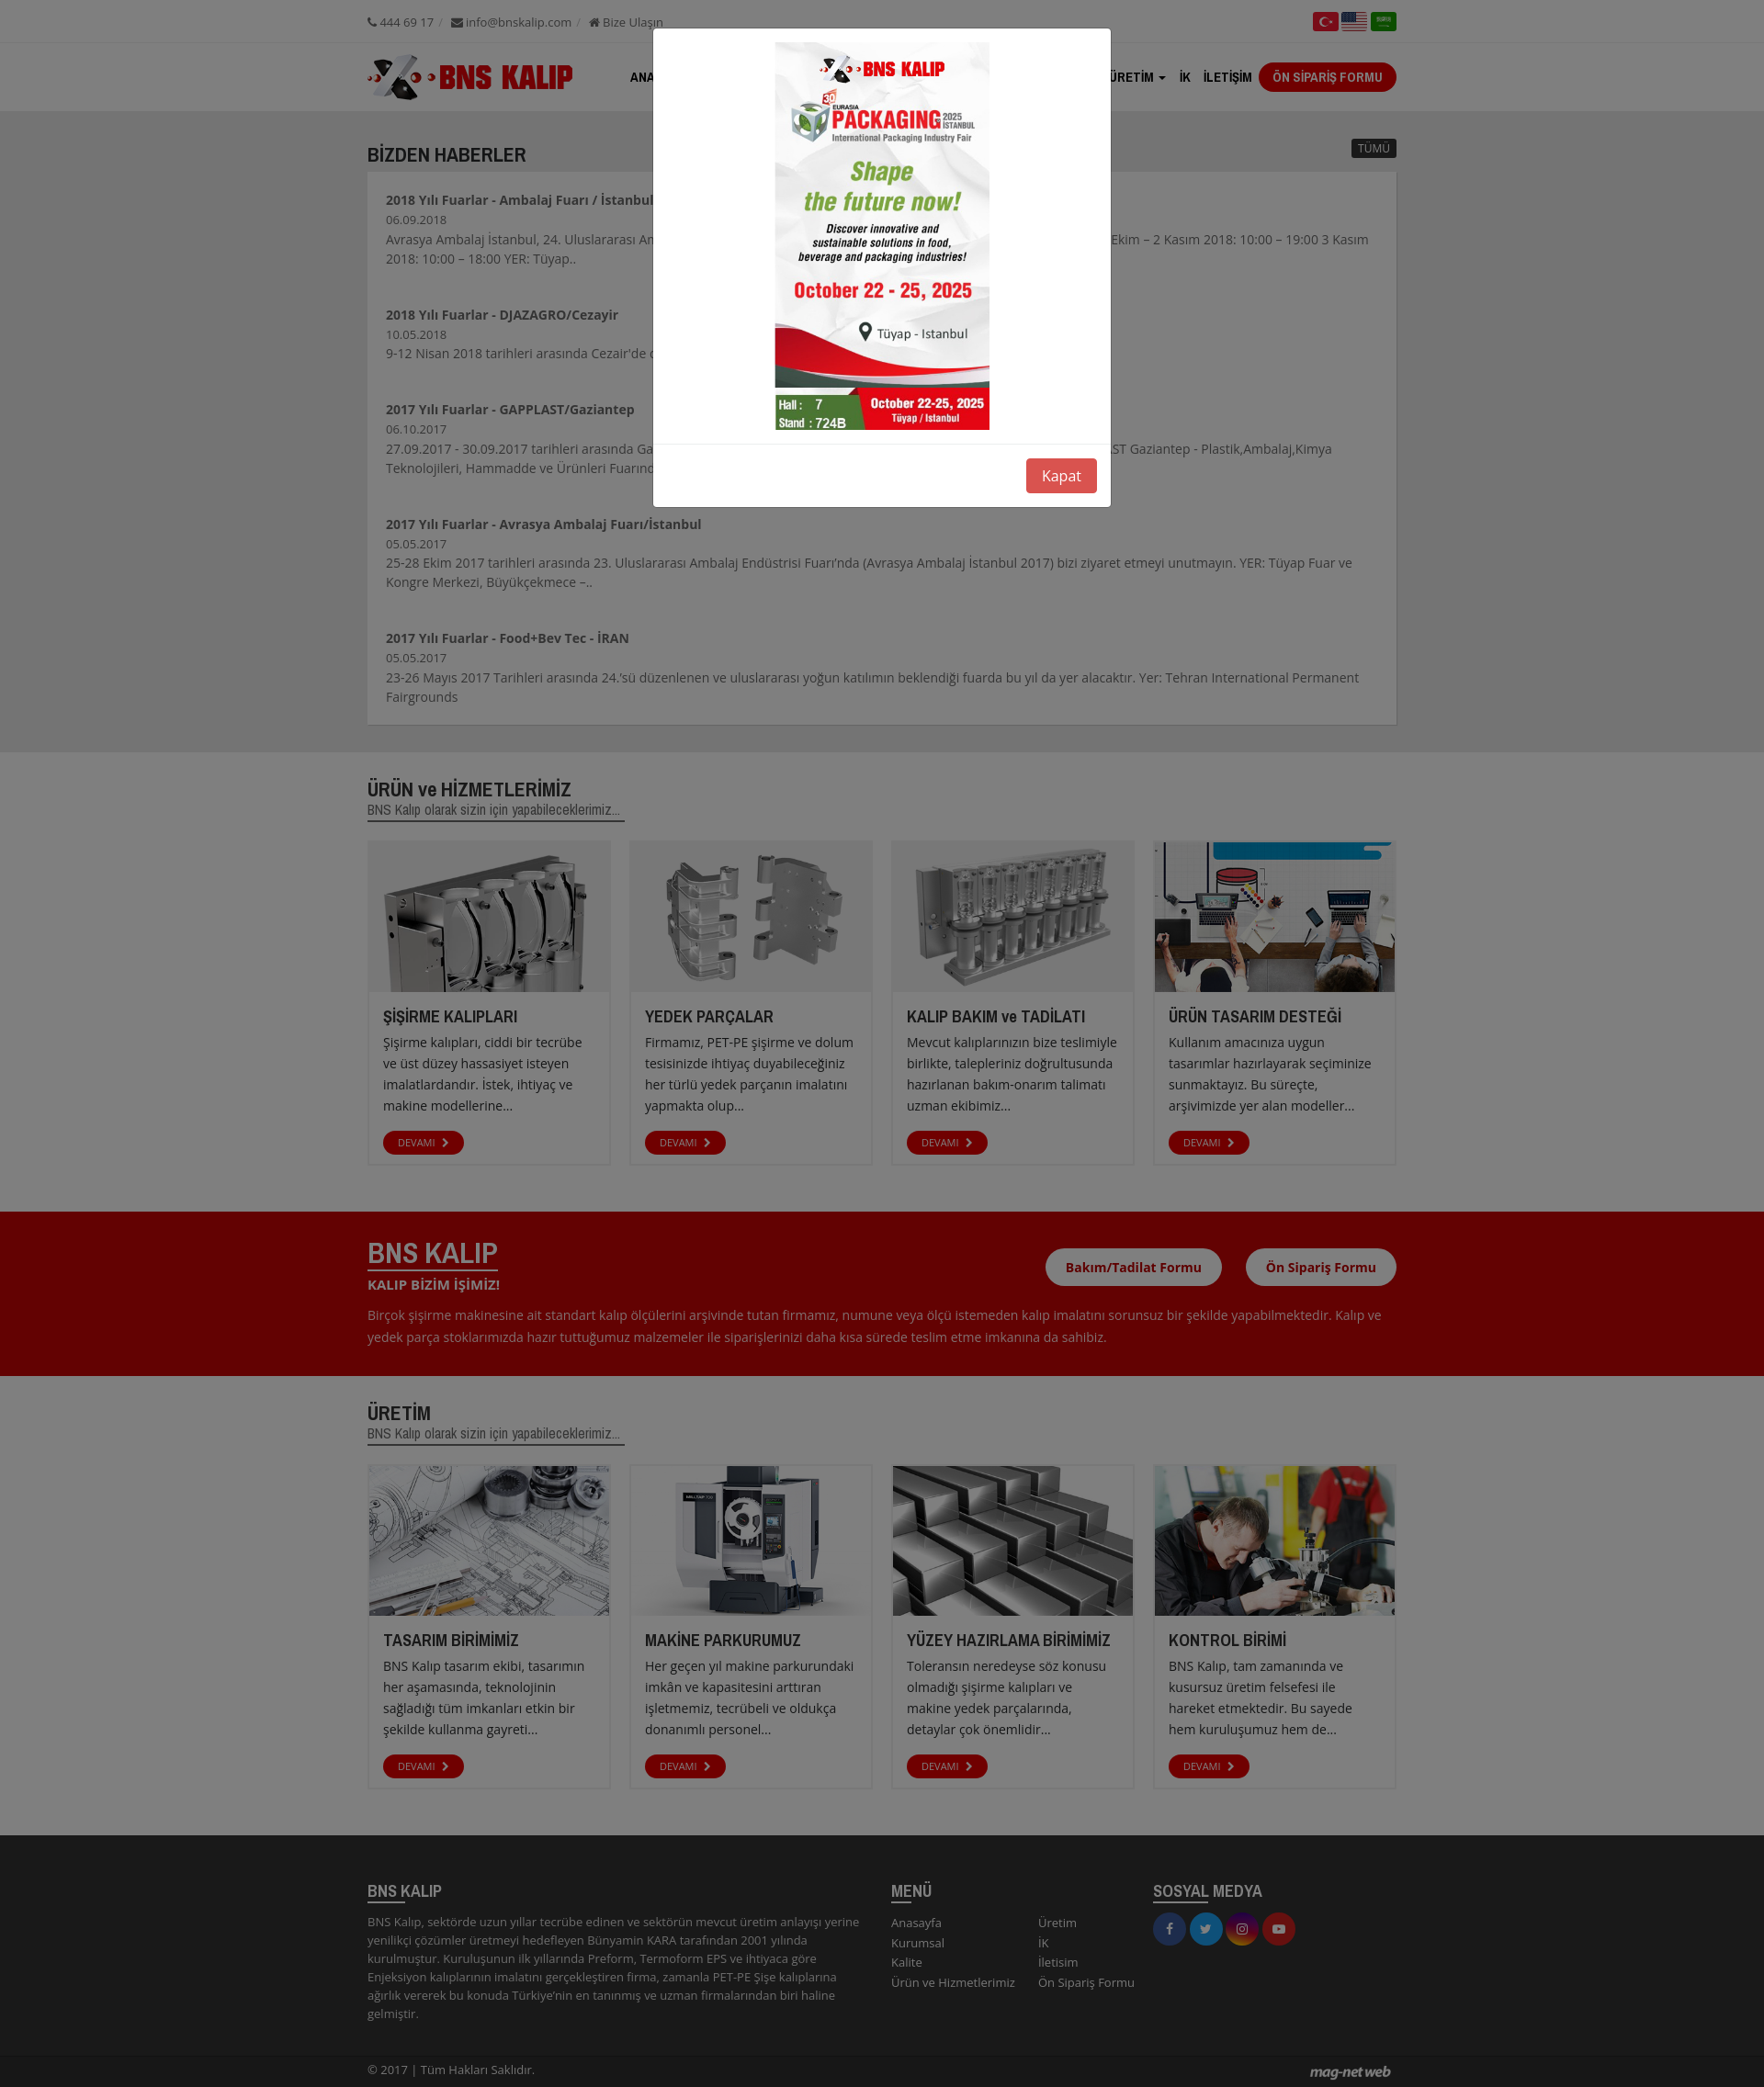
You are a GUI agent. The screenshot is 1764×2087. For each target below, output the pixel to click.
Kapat (1061, 476)
